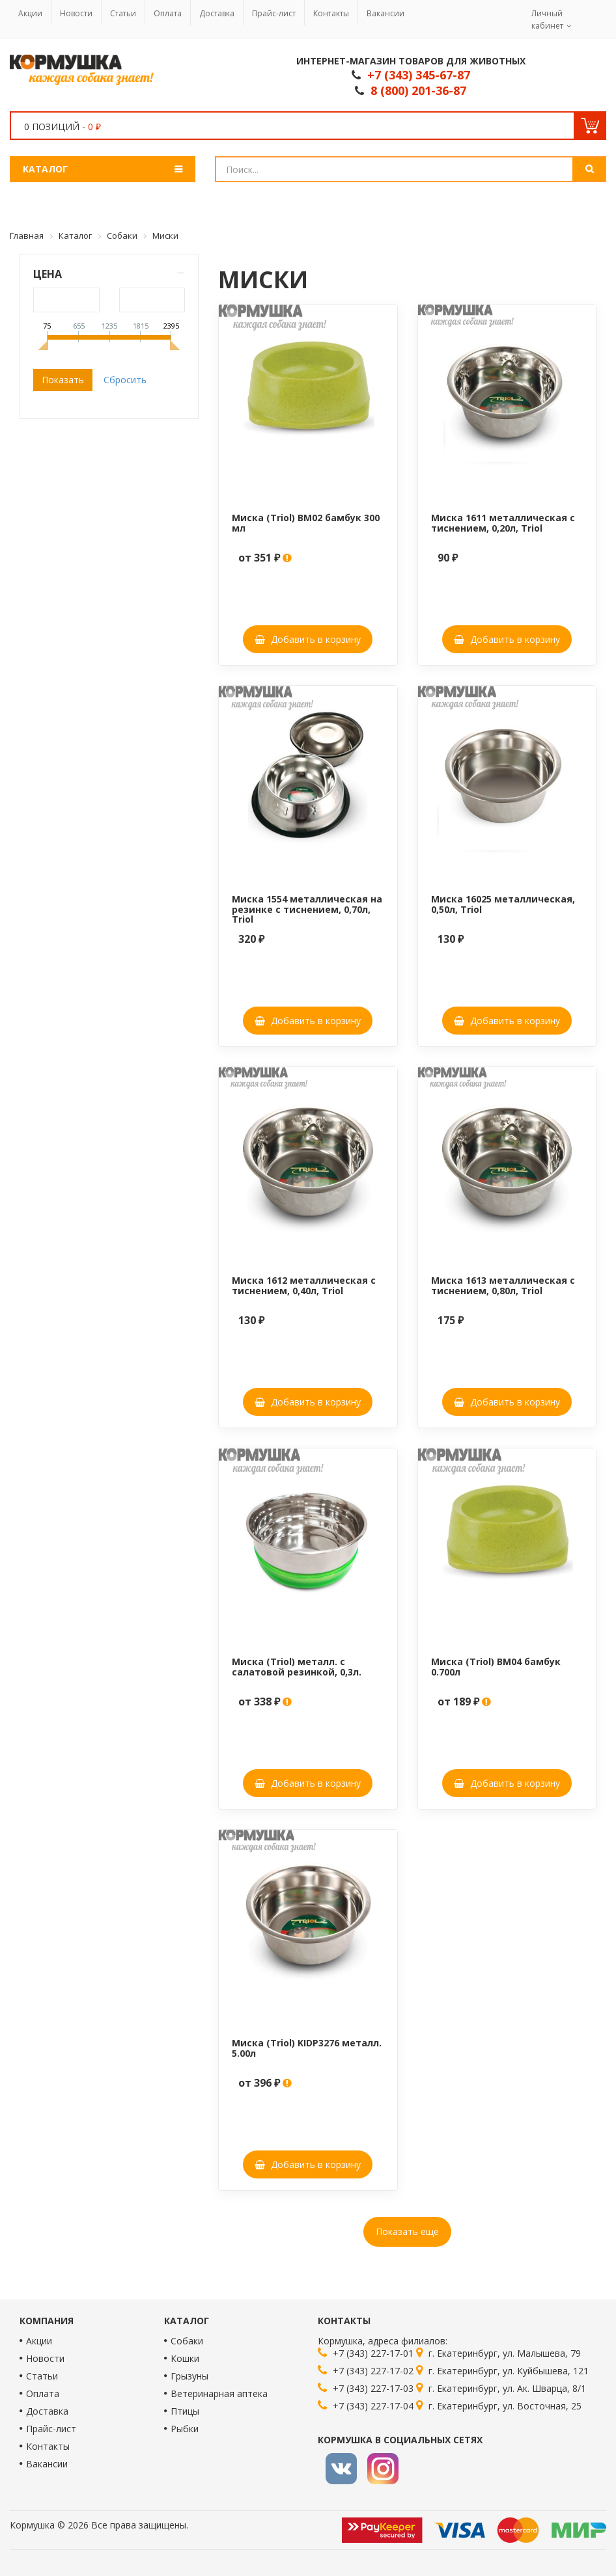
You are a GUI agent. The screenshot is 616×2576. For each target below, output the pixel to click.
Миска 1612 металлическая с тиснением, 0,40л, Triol (304, 1285)
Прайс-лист (274, 13)
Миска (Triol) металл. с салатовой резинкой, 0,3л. (296, 1666)
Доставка (216, 13)
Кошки (185, 2358)
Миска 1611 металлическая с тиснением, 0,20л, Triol (503, 522)
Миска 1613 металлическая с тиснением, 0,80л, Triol (503, 1285)
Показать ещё (407, 2231)
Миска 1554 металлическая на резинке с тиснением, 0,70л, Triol (307, 909)
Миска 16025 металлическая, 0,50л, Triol (503, 904)
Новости (76, 13)
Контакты (331, 13)
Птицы (185, 2411)
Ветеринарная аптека (219, 2393)
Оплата (168, 13)
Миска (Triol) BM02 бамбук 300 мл (306, 522)
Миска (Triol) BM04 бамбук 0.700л (496, 1666)
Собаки (187, 2341)
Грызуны (189, 2376)
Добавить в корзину (308, 639)
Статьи (123, 13)
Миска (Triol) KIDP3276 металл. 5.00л (307, 2048)
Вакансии (385, 13)
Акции (30, 13)
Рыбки (185, 2428)
